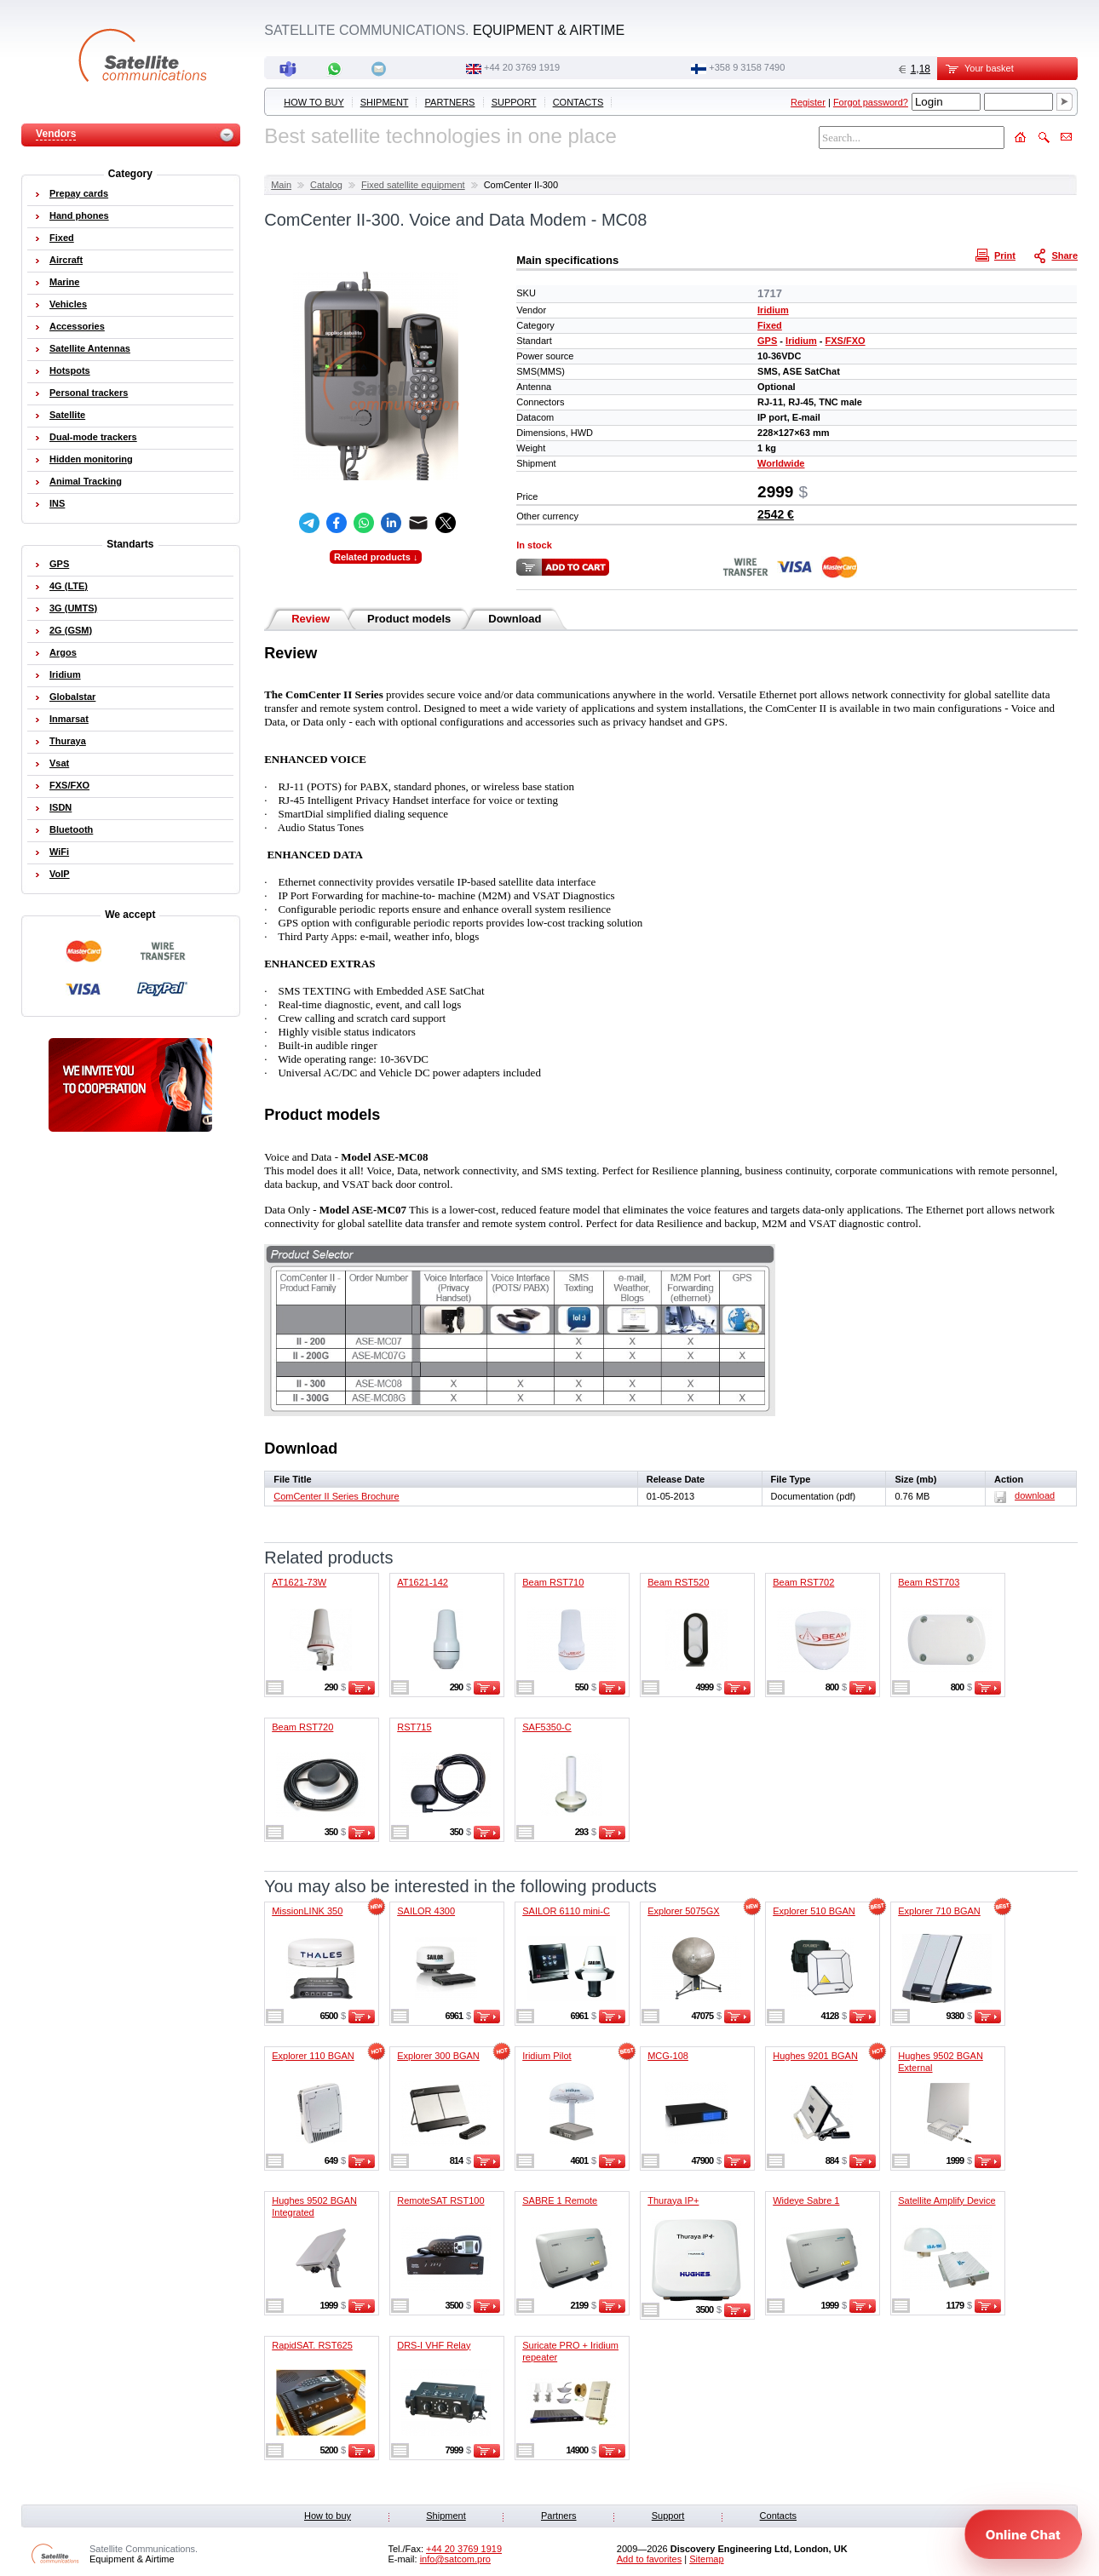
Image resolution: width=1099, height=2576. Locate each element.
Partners (450, 102)
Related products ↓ (375, 557)
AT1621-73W (299, 1582)
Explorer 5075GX (683, 1911)
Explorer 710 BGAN (939, 1911)
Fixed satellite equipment (413, 185)
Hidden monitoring (91, 459)
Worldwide (780, 463)
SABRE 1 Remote (559, 2200)
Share (1057, 255)
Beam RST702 (803, 1582)
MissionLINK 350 (307, 1911)
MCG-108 (667, 2056)
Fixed (769, 325)
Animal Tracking (85, 481)
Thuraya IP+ (673, 2200)
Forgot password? (870, 102)
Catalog (326, 185)
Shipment (384, 102)
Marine (64, 282)
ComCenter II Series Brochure (336, 1496)
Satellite (67, 415)
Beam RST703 (928, 1582)
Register (808, 102)
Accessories (77, 326)
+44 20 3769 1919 (522, 67)
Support (514, 102)
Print (998, 255)
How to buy (313, 102)
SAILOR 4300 (426, 1911)
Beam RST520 (678, 1582)
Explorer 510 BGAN (814, 1911)
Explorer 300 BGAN (438, 2056)
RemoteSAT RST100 (440, 2200)
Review (310, 618)
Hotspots (69, 370)
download (1024, 1495)
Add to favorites (649, 2559)
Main (281, 185)
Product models (409, 618)
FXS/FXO (846, 341)
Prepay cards (78, 193)
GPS (767, 341)
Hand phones (79, 215)
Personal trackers (88, 392)
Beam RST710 (553, 1582)
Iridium (773, 310)
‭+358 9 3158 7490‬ (747, 67)
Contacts (578, 102)
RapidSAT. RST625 (312, 2345)
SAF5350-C (546, 1727)
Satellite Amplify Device (946, 2200)
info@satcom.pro (455, 2559)
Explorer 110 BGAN (313, 2056)
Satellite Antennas (89, 348)
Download (514, 618)
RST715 (414, 1727)
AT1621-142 (422, 1582)
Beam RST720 (302, 1727)
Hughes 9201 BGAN (815, 2056)
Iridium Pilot (546, 2056)
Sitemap (706, 2559)
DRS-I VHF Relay (433, 2345)
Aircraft (66, 260)
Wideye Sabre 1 (806, 2200)
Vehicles (68, 304)
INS (57, 503)
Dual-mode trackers (93, 437)
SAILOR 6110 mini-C (566, 1911)
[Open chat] (1023, 2534)
